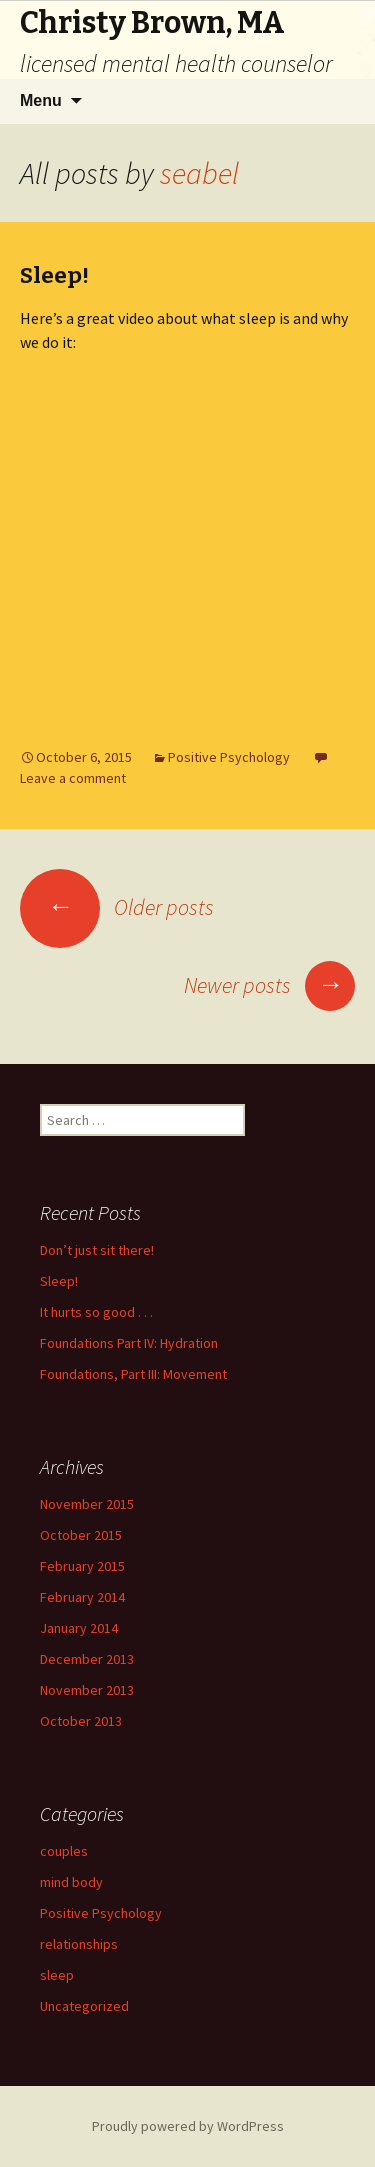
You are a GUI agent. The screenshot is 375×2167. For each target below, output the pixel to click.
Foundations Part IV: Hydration (129, 1343)
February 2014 (82, 1597)
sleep (57, 1975)
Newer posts (269, 985)
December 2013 (87, 1659)
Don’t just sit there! (97, 1250)
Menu (41, 100)
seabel (199, 173)
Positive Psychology (229, 757)
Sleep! (54, 275)
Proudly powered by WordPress (188, 2126)
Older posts (117, 907)
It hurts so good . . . (96, 1312)
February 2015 (82, 1566)
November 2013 (87, 1690)
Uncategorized (84, 2006)
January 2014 (79, 1628)
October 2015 (81, 1535)
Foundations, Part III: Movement (133, 1374)
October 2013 (81, 1721)
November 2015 (87, 1504)
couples (64, 1851)
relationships (79, 1944)
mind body (71, 1882)
